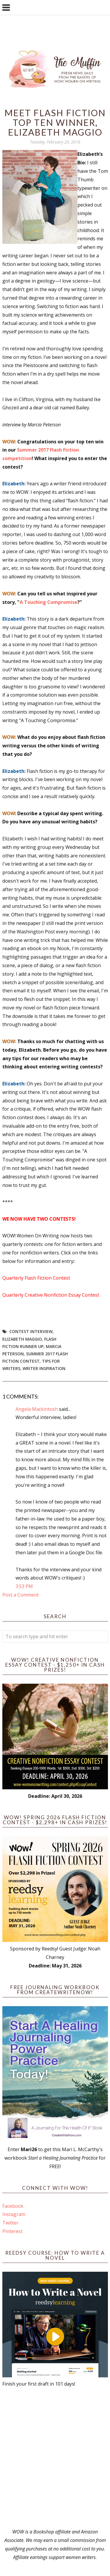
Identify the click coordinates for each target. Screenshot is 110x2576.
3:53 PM (24, 1586)
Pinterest (12, 2231)
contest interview (31, 1331)
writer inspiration (44, 1368)
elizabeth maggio (22, 1339)
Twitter (10, 2222)
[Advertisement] (55, 2458)
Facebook (12, 2206)
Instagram (13, 2214)
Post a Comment (20, 1595)
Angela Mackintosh (37, 1409)
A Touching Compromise (48, 602)
